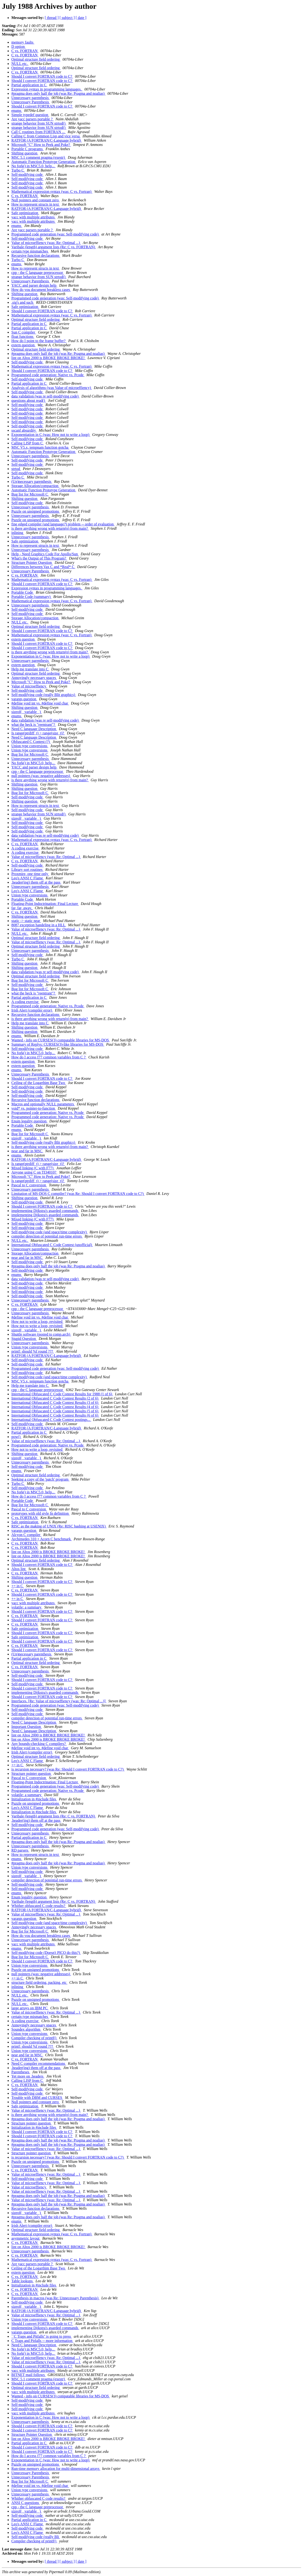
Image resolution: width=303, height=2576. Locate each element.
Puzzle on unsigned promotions (35, 511)
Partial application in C (29, 85)
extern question (23, 345)
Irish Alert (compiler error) (32, 1010)
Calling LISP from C (27, 443)
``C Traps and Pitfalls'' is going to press (41, 2336)
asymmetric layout (25, 2238)
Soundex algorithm (26, 2029)
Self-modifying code (27, 174)
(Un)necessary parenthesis (31, 481)
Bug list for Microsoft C (30, 494)
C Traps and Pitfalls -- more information (42, 2341)
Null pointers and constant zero (35, 200)
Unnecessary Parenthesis (30, 102)
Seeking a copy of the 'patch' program (40, 1479)
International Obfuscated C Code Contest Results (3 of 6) (55, 1403)
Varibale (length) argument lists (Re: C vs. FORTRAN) (53, 247)
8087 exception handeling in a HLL (38, 925)
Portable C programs (27, 149)
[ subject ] (67, 18)
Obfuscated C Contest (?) (31, 742)
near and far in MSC (27, 1151)
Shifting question (24, 153)
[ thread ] (52, 18)
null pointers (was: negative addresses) (41, 776)
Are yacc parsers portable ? (32, 119)
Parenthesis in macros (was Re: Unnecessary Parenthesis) (55, 2298)
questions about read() (28, 400)
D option (18, 47)
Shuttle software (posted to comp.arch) (41, 1334)
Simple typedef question (30, 115)
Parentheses (20, 2072)
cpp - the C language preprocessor (37, 273)
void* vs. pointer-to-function (33, 1108)
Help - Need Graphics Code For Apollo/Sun (45, 554)
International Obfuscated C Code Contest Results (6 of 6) (55, 1415)
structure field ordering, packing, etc (39, 1982)
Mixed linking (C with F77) (32, 1168)
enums (16, 110)
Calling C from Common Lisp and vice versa (45, 136)
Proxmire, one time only (30, 874)
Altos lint (19, 1569)
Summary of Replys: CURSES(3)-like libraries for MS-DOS (57, 1044)
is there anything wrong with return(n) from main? (50, 528)
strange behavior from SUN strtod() (38, 123)
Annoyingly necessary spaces (34, 678)
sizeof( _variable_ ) (26, 712)
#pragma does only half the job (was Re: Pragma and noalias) (58, 93)
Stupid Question (24, 1339)
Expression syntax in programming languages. (46, 89)
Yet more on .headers (27, 2076)
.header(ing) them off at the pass (36, 882)
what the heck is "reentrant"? (33, 725)
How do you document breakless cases (41, 290)
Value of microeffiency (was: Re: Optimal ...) (46, 243)
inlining (17, 533)
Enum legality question (29, 1121)
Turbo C (18, 170)
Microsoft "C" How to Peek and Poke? (41, 145)
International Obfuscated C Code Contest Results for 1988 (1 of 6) (62, 1394)
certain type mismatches (30, 251)
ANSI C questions (25, 2503)
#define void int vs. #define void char (40, 703)
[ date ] (81, 18)
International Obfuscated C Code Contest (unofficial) (52, 1245)
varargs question (24, 699)
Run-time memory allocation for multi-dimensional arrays (55, 2469)
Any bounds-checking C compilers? (39, 1744)
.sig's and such (22, 302)
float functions (22, 336)
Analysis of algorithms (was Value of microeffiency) (51, 388)
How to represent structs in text (35, 204)
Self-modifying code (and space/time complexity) (49, 1232)
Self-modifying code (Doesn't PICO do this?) (46, 1953)
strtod (16, 469)
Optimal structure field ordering (36, 59)
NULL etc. (20, 64)
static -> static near (26, 921)
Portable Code (22, 592)
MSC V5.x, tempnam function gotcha (40, 447)
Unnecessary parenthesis (30, 98)
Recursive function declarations (35, 255)
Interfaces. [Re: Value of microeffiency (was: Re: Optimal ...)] (58, 1701)
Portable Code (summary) (31, 597)
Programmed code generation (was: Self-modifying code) (55, 234)
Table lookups (22, 2281)
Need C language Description (34, 729)
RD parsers (20, 1850)
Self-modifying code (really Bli (35, 2537)
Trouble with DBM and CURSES (37, 2098)
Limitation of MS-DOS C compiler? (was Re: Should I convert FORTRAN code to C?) (78, 1194)
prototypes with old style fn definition (40, 1513)
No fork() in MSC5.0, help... (33, 166)
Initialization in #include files (34, 1799)
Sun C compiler (23, 332)
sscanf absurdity (24, 430)
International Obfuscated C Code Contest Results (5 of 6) (55, 1411)
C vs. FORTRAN (25, 51)
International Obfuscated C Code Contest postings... (51, 1420)
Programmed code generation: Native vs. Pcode (48, 375)
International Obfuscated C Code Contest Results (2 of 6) (55, 1398)
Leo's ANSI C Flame (27, 878)
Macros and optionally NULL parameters (43, 1104)
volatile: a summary (26, 1607)
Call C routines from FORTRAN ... (38, 132)
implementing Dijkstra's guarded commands (45, 1211)
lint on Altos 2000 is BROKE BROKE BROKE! (48, 358)
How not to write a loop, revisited (37, 1322)
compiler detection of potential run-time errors (47, 1236)
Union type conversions (29, 746)
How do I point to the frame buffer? (39, 341)
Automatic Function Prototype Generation (43, 162)
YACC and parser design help (34, 285)
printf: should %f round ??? (32, 1351)
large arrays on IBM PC (30, 2008)
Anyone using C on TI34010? (34, 1172)
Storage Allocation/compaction (35, 486)
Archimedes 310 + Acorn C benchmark (41, 1539)
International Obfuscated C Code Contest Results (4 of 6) (55, 1407)
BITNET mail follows (28, 2375)
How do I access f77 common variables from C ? (48, 1057)
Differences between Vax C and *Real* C (43, 567)
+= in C (17, 1586)
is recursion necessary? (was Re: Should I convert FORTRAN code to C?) (68, 1769)
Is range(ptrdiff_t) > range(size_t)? (38, 733)
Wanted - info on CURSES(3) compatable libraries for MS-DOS (60, 1040)
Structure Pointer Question (32, 562)
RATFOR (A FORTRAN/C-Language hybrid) (46, 140)
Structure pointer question (31, 1774)
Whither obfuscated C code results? (38, 1906)
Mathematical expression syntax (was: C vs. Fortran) (51, 192)
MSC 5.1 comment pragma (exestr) (38, 157)
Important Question (26, 1727)
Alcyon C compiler (26, 1535)
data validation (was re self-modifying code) (45, 396)
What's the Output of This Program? (39, 558)
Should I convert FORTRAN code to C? (42, 76)
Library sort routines (27, 870)
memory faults (22, 42)
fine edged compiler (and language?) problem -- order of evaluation (63, 524)
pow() (16, 1437)
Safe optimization (25, 213)
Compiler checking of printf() (34, 2038)
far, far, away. (22, 908)
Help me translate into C (30, 669)
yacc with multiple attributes (33, 217)
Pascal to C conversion (29, 1185)
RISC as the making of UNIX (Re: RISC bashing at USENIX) (59, 1526)
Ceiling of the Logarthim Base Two (38, 1083)
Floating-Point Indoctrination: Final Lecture (45, 904)
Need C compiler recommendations (38, 2063)
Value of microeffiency (29, 686)
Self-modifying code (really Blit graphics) (43, 695)
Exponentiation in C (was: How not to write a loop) (50, 435)
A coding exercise (25, 848)
